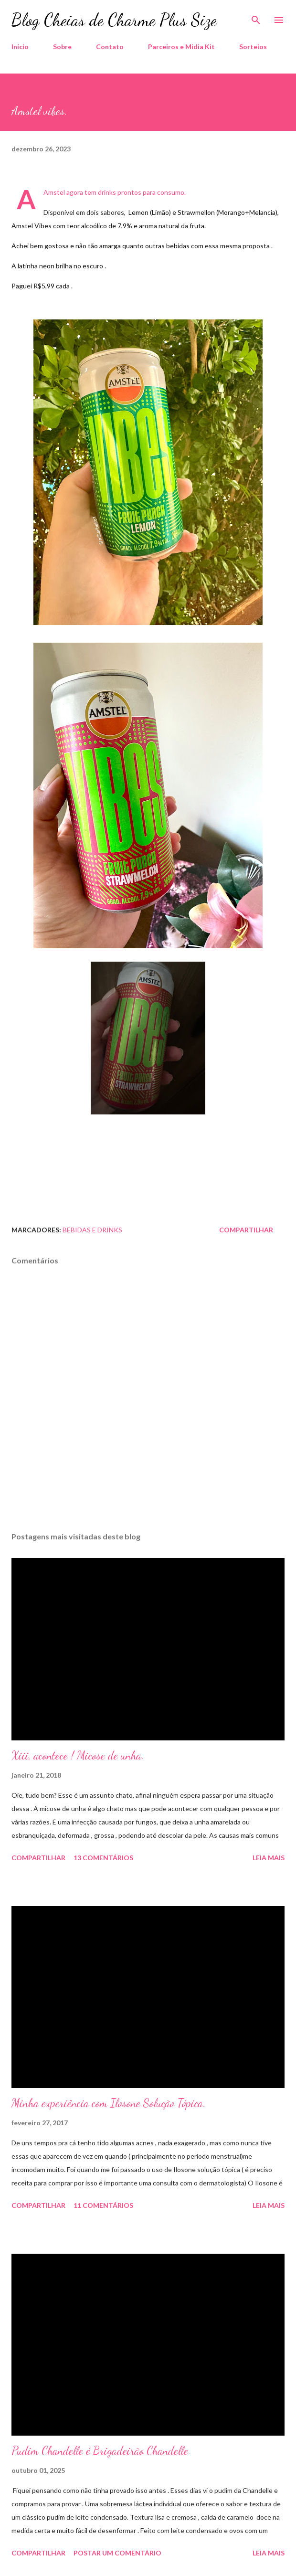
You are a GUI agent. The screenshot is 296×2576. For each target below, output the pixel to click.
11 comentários (103, 2205)
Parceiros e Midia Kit (181, 46)
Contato (110, 46)
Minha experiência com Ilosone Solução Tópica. (108, 2103)
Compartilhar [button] (246, 1230)
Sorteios (253, 46)
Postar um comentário (117, 2553)
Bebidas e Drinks (92, 1230)
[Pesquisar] (256, 17)
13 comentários (103, 1858)
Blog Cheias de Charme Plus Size (114, 20)
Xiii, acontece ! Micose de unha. (77, 1755)
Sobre (62, 46)
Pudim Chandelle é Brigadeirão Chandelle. (101, 2451)
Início (20, 46)
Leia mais (269, 1858)
